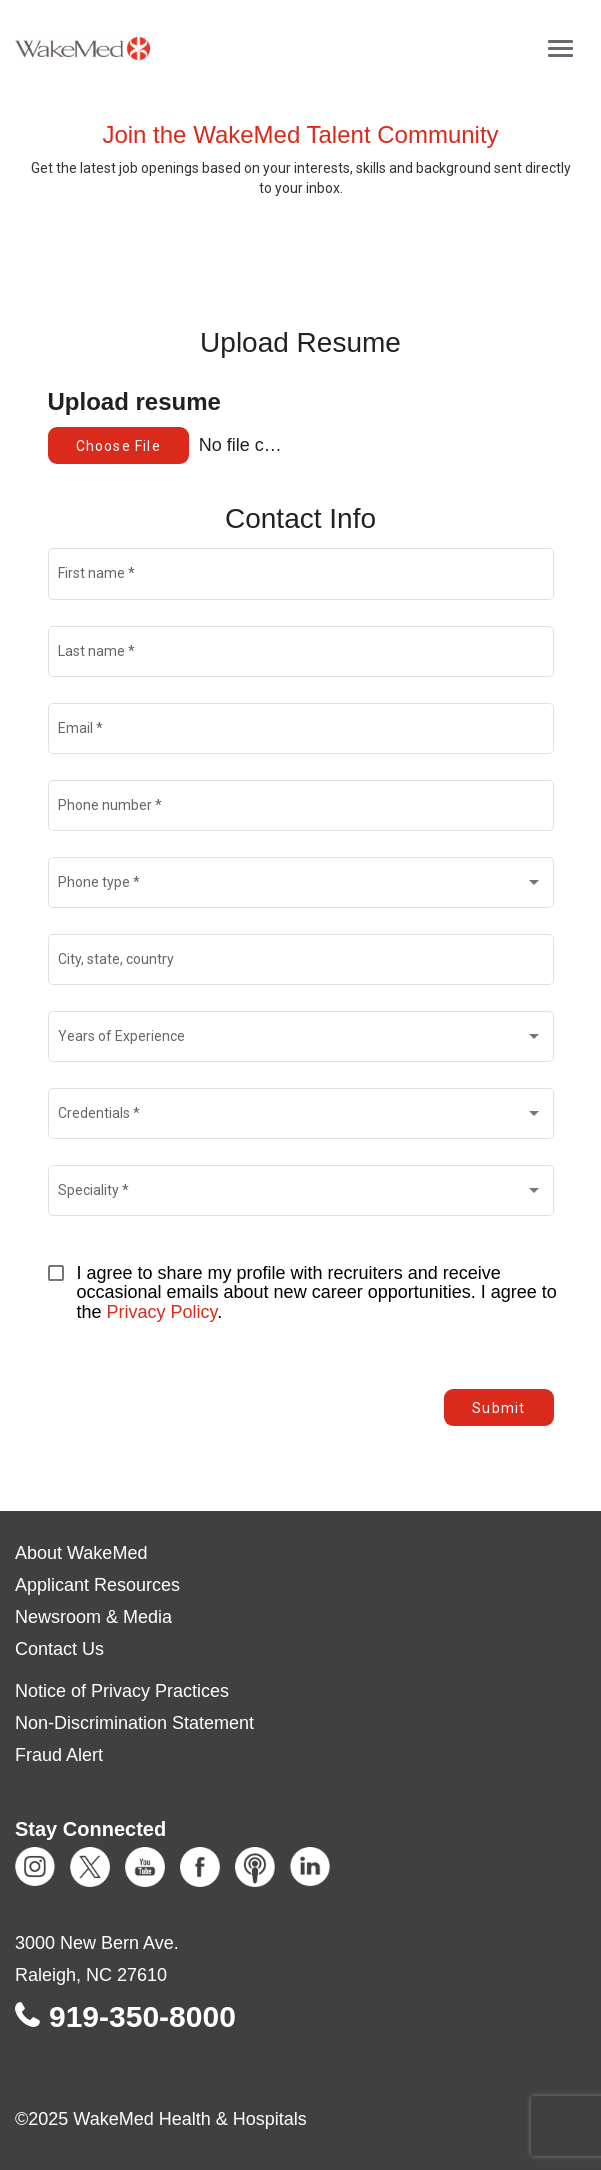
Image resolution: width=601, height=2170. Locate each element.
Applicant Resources (97, 1585)
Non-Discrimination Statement (134, 1723)
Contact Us (59, 1649)
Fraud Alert (59, 1755)
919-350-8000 (142, 2017)
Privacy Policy (162, 1312)
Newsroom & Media (93, 1617)
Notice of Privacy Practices (122, 1691)
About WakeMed (81, 1553)
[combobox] (300, 886)
